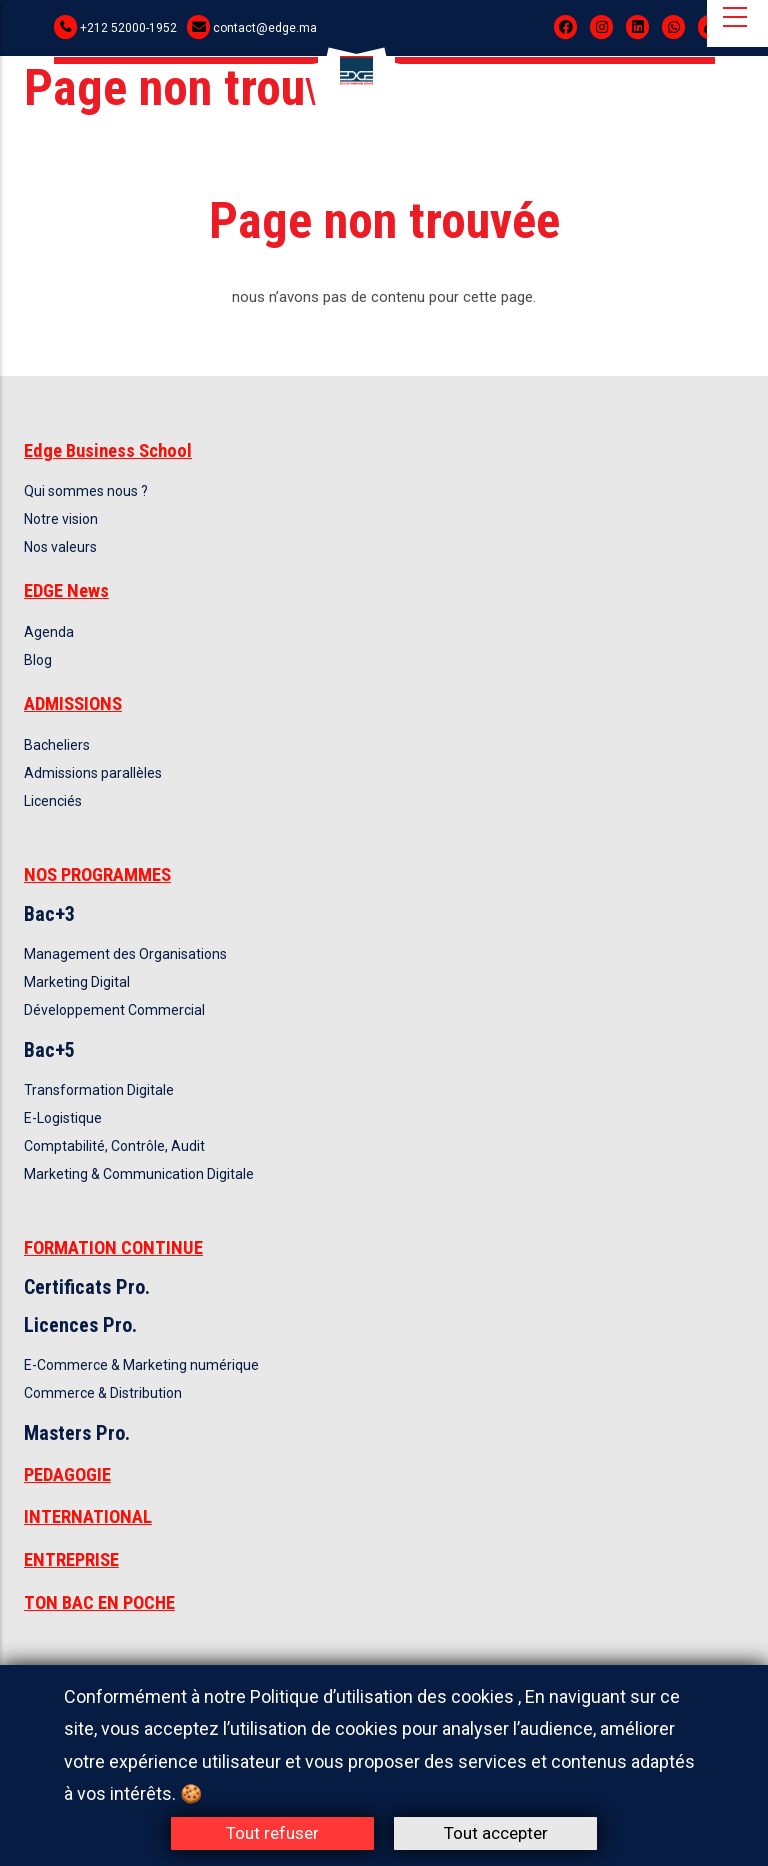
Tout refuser (272, 1833)
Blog (38, 660)
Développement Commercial (114, 1010)
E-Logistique (63, 1118)
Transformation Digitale (99, 1090)
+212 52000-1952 (128, 28)
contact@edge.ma (265, 28)
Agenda (49, 632)
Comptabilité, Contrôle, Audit (114, 1146)
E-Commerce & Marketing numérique (141, 1365)
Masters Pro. (77, 1433)
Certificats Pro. (87, 1287)
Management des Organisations (125, 954)
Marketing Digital (77, 982)
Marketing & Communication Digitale (139, 1174)
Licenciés (53, 801)
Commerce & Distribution (103, 1393)
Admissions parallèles (93, 773)
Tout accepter (496, 1833)
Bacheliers (57, 745)
